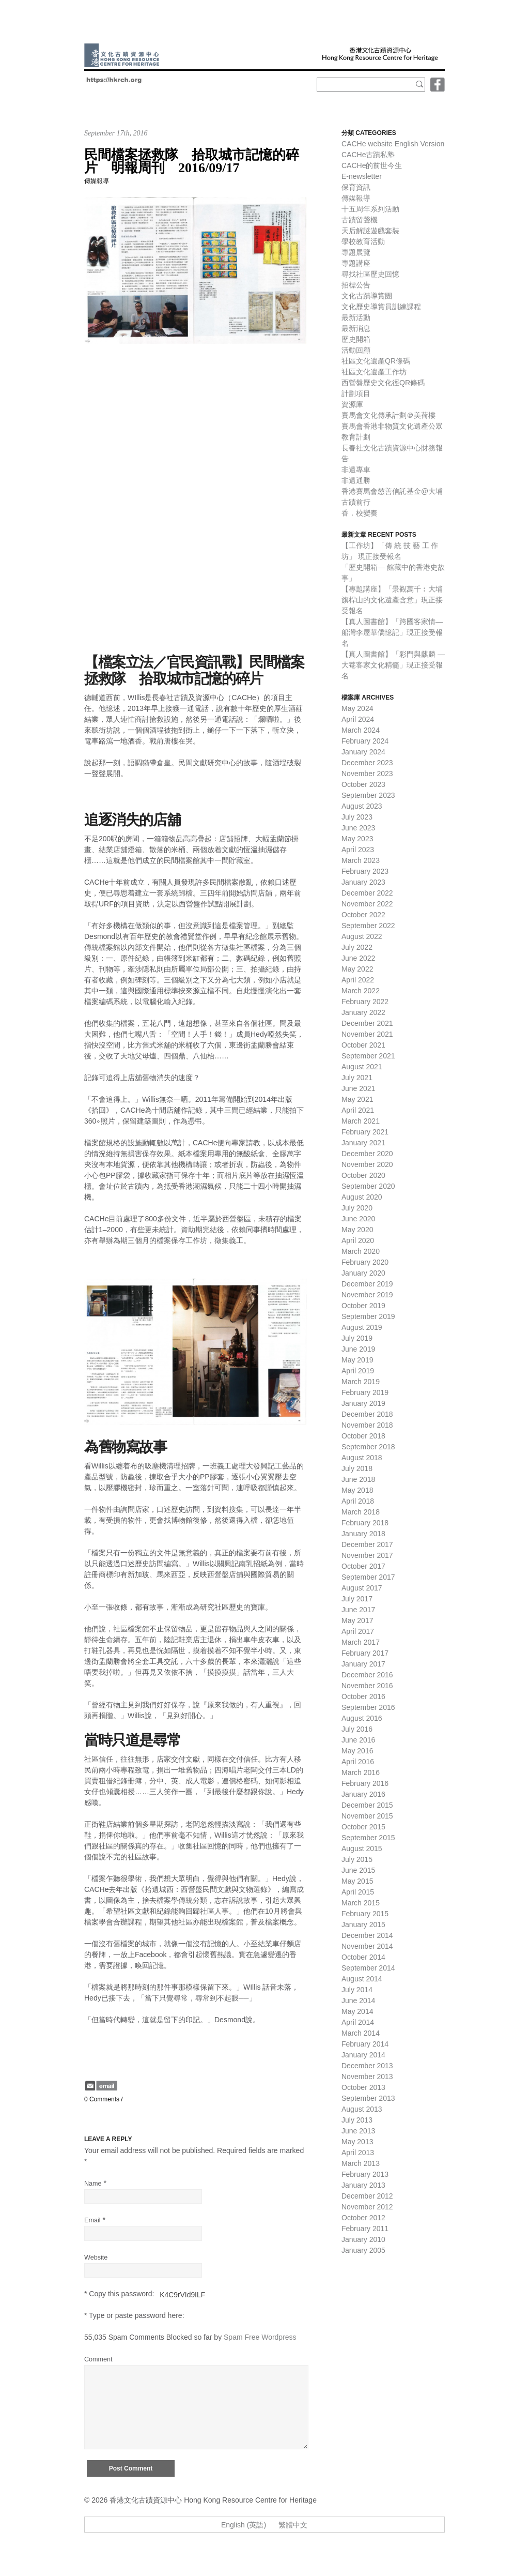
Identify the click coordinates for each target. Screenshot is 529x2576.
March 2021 (360, 1121)
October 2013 (363, 2087)
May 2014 (357, 2011)
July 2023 (356, 817)
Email (92, 2220)
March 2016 (360, 1772)
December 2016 (367, 1675)
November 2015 (367, 1816)
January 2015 (363, 1924)
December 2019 (367, 1284)
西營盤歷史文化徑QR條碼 (383, 382)
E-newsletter (361, 176)
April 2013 (357, 2152)
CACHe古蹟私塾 (368, 154)
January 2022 (363, 1012)
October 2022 (363, 915)
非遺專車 (355, 469)
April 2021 (357, 1110)
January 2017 (363, 1664)
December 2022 (367, 893)
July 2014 (356, 1990)
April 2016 (357, 1761)
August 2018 (361, 1457)
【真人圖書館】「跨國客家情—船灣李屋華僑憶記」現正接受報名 (392, 632)
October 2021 (363, 1045)
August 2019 (361, 1327)
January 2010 (363, 2239)
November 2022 (367, 904)
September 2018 (368, 1447)
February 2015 (364, 1914)
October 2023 (363, 784)
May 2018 (357, 1490)
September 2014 (368, 1968)
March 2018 (360, 1512)
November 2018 (367, 1425)
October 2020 (363, 1175)
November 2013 (367, 2076)
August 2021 (361, 1067)
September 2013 (368, 2098)
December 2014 (367, 1935)
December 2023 (367, 763)
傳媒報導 (96, 181)
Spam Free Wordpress (260, 2337)
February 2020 (364, 1262)
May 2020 (357, 1229)
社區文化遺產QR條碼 (375, 361)
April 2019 (357, 1371)
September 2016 (368, 1707)
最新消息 (355, 328)
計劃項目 (355, 393)
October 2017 (363, 1566)
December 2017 (367, 1544)
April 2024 (357, 719)
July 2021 (356, 1077)
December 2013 (367, 2066)
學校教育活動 (363, 241)
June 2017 (358, 1609)
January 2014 (363, 2055)
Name (93, 2183)
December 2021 (367, 1023)
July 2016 (356, 1729)
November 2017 (367, 1555)
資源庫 (352, 404)
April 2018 (357, 1501)
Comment (98, 2359)
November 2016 (367, 1685)
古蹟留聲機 (359, 220)
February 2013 (364, 2174)
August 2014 (361, 1979)
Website (95, 2257)
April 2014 (357, 2022)
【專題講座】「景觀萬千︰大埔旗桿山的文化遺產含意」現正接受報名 (392, 600)
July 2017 (356, 1599)
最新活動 (355, 317)
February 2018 (364, 1523)
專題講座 (355, 263)
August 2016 (361, 1718)
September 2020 (368, 1186)
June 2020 (358, 1219)
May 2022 (357, 969)
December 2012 (367, 2196)
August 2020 (361, 1197)
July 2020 (356, 1208)
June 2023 (358, 828)
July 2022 (356, 947)
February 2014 (364, 2044)
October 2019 (363, 1305)
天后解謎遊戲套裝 (370, 230)
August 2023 (361, 806)
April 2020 (357, 1240)
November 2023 (367, 773)
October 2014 (363, 1957)
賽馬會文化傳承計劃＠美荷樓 (388, 415)
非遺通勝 (355, 480)
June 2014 (358, 2000)
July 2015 (356, 1859)
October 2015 (363, 1827)
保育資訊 (355, 187)
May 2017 (357, 1620)
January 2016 (363, 1794)
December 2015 (367, 1805)
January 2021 (363, 1143)
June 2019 (358, 1349)
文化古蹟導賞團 (366, 296)
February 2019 (364, 1392)
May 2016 (357, 1751)
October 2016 (363, 1696)
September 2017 (368, 1577)
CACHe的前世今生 (371, 165)
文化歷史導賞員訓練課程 (381, 306)
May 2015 (357, 1881)
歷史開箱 (355, 339)
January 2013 (363, 2185)
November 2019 (367, 1295)
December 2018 (367, 1414)
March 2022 (360, 991)
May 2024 (357, 708)
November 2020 (367, 1164)
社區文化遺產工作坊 (374, 372)
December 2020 (367, 1153)
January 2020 (363, 1273)
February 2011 (364, 2228)
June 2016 (358, 1740)
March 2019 (360, 1381)
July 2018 (356, 1468)
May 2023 (357, 839)
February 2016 (364, 1783)
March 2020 (360, 1251)
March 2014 (360, 2033)
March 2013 (360, 2163)
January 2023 (363, 882)
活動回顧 (355, 350)
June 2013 (358, 2131)
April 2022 (357, 980)
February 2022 (364, 1001)
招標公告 (355, 285)
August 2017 (361, 1588)
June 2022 (358, 958)
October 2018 (363, 1436)
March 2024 (360, 730)
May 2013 (357, 2142)
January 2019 (363, 1403)
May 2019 (357, 1360)
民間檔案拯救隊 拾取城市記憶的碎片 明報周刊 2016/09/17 (191, 161)
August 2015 (361, 1848)
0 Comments (101, 2099)
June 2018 (358, 1479)
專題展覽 (355, 252)
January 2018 (363, 1533)
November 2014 (367, 1946)
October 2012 (363, 2218)
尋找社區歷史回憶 (370, 274)
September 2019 (368, 1316)
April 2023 (357, 849)
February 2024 (364, 741)
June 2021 (358, 1088)
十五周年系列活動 (370, 209)
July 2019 (356, 1338)
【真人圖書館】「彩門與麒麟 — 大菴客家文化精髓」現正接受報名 (393, 665)
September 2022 (368, 925)
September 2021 (368, 1056)
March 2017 (360, 1642)
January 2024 (363, 752)
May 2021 (357, 1099)
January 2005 (363, 2250)
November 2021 (367, 1034)
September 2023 (368, 795)
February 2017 (364, 1653)
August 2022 (361, 936)
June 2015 (358, 1870)
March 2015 (360, 1903)
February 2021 (364, 1132)
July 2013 (356, 2120)
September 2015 (368, 1837)
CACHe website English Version (392, 144)
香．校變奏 (359, 513)
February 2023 (364, 871)
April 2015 (357, 1892)
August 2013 (361, 2109)
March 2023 (360, 860)
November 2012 (367, 2207)
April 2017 (357, 1631)
